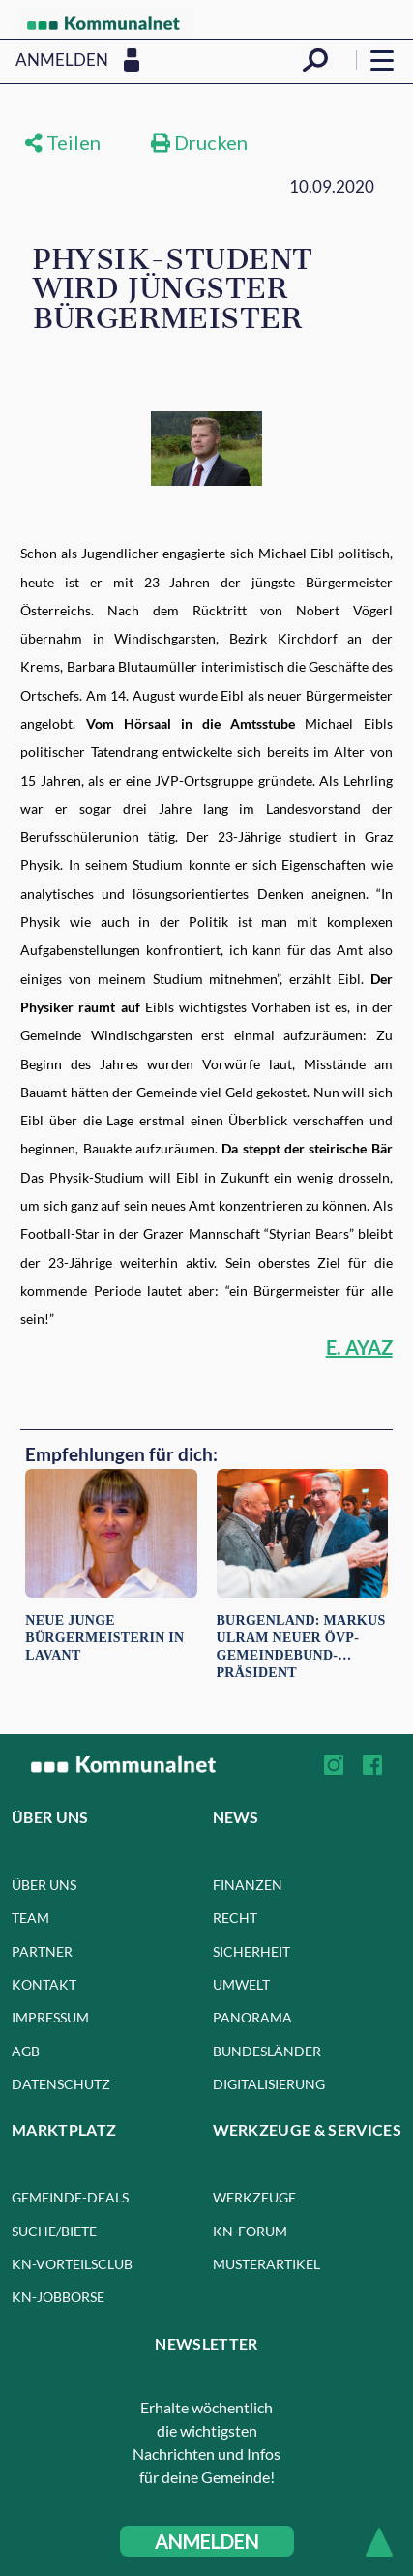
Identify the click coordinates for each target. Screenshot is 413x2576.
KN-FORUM (250, 2231)
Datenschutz (61, 2084)
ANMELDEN (207, 2541)
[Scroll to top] (379, 2542)
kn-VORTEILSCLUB (72, 2264)
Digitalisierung (269, 2084)
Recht (235, 1917)
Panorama (252, 2017)
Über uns (44, 1884)
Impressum (50, 2017)
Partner (42, 1951)
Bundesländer (267, 2051)
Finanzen (247, 1884)
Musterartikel (266, 2264)
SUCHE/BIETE (54, 2231)
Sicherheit (251, 1951)
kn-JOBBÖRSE (58, 2297)
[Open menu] (382, 60)
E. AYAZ (359, 1347)
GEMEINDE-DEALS (70, 2197)
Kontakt (44, 1984)
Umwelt (241, 1984)
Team (30, 1917)
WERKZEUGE (254, 2197)
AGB (26, 2051)
